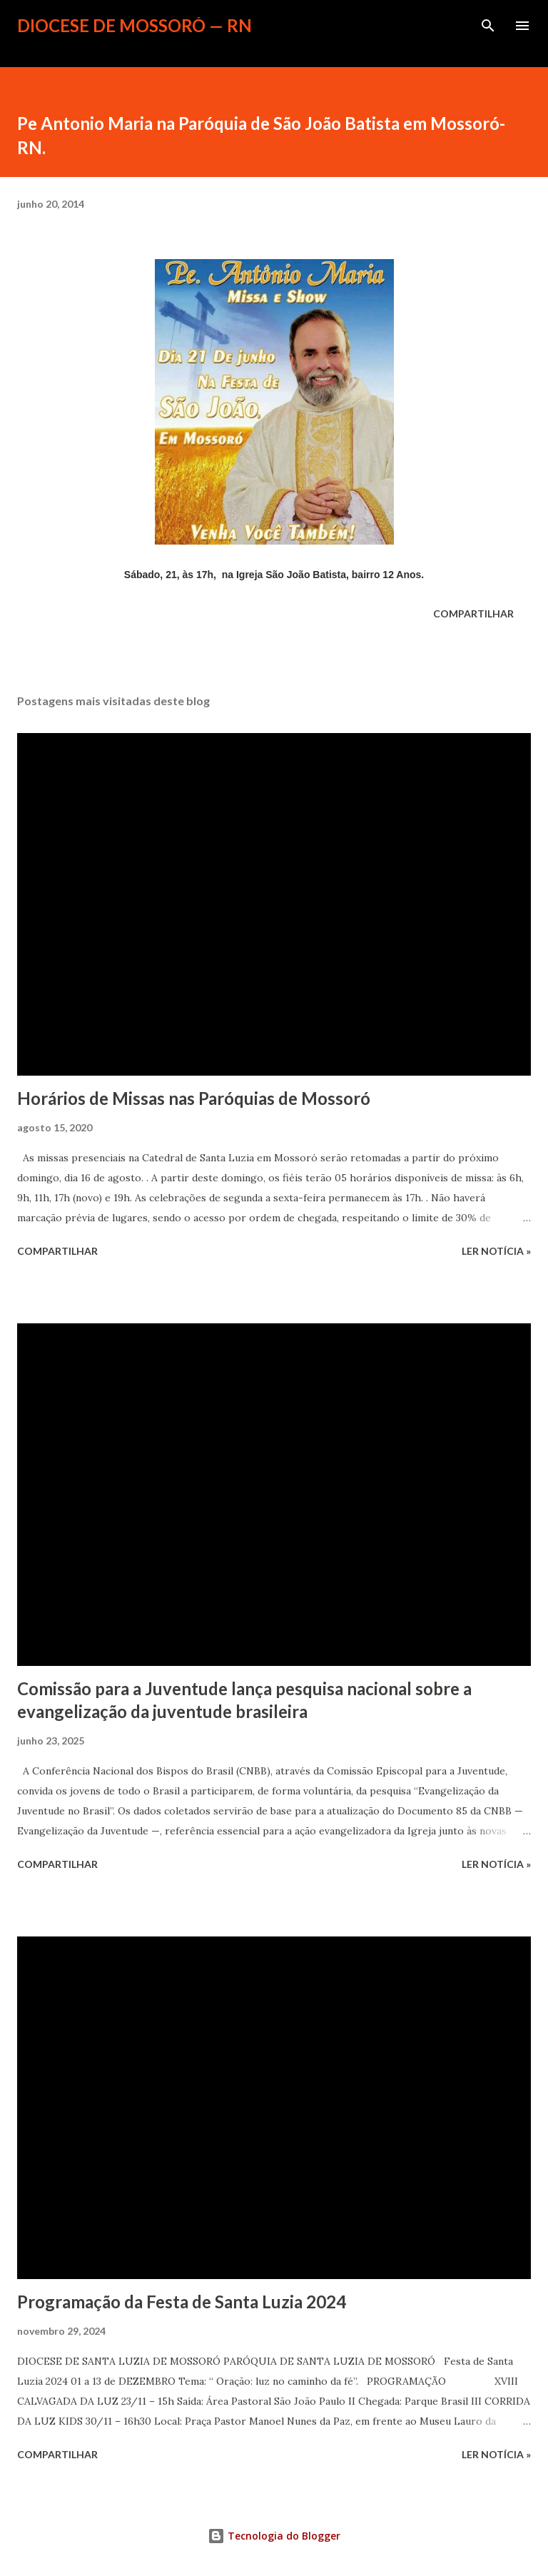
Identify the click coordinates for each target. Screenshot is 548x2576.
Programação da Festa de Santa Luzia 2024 (181, 2301)
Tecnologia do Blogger (274, 2535)
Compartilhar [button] (473, 613)
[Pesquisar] (488, 25)
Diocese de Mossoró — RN (134, 25)
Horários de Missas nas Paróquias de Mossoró (193, 1098)
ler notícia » (496, 1251)
